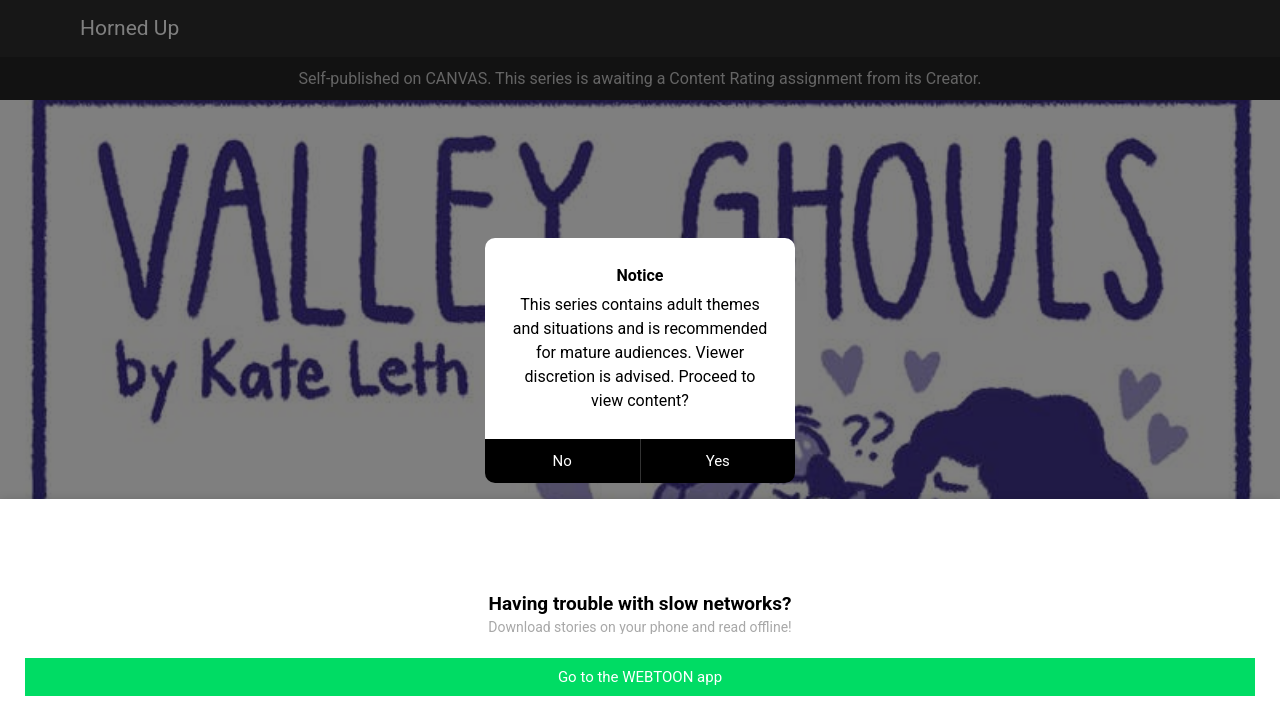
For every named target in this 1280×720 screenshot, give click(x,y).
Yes (718, 461)
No (562, 461)
